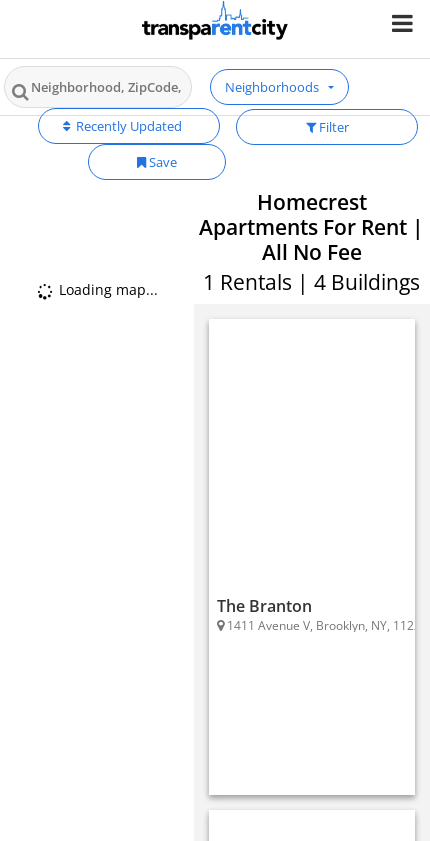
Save (157, 162)
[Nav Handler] (404, 22)
